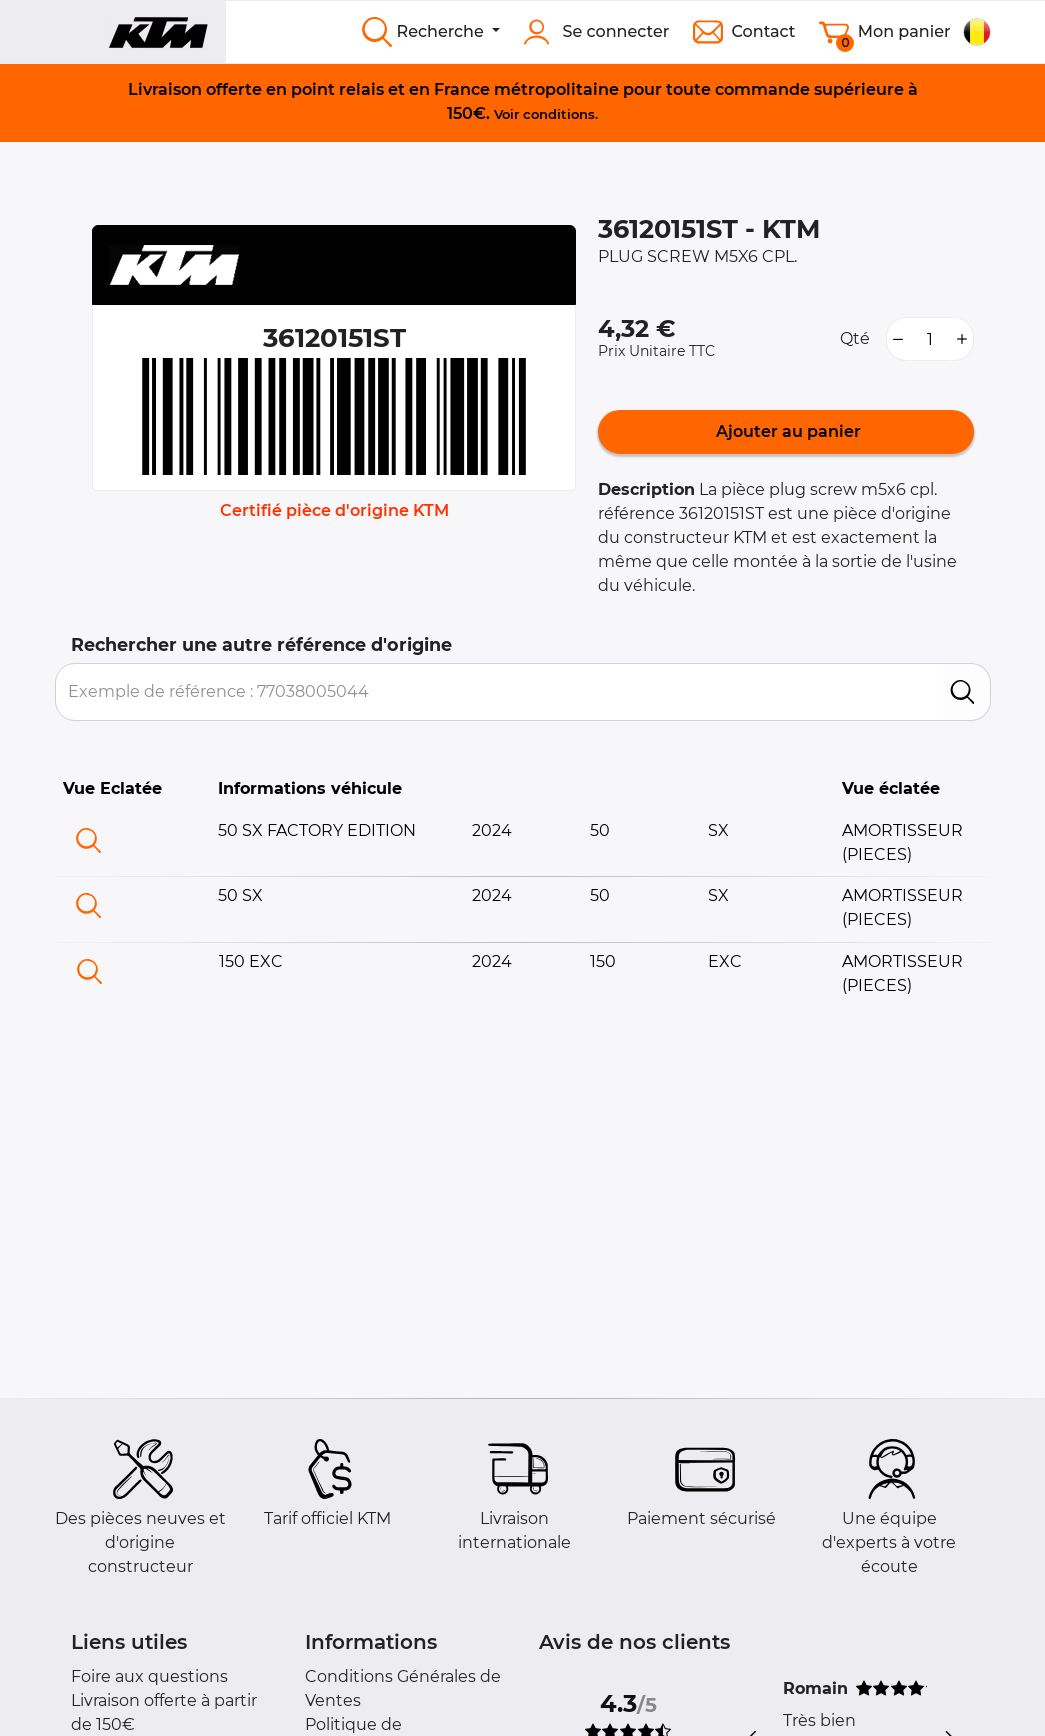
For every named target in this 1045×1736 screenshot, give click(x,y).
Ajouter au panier (786, 431)
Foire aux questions (149, 1676)
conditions (559, 114)
